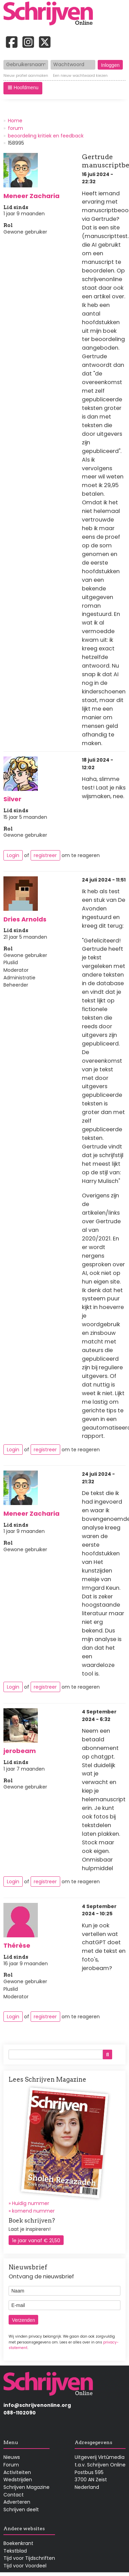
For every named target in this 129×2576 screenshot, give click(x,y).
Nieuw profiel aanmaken (25, 75)
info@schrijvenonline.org (37, 2405)
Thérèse (16, 1945)
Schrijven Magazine (26, 2487)
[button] (22, 88)
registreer (45, 855)
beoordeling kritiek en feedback (46, 135)
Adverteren (16, 2501)
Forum (11, 2464)
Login (13, 855)
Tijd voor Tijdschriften (29, 2558)
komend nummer (33, 2210)
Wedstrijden (17, 2479)
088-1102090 (19, 2412)
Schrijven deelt (21, 2509)
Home (15, 120)
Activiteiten (17, 2472)
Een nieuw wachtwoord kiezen (80, 75)
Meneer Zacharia (31, 196)
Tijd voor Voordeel (24, 2565)
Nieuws (11, 2457)
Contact (13, 2494)
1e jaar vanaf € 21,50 (36, 2240)
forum (15, 128)
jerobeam (19, 1750)
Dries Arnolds (24, 919)
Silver (12, 799)
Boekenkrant (18, 2543)
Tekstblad (15, 2550)
